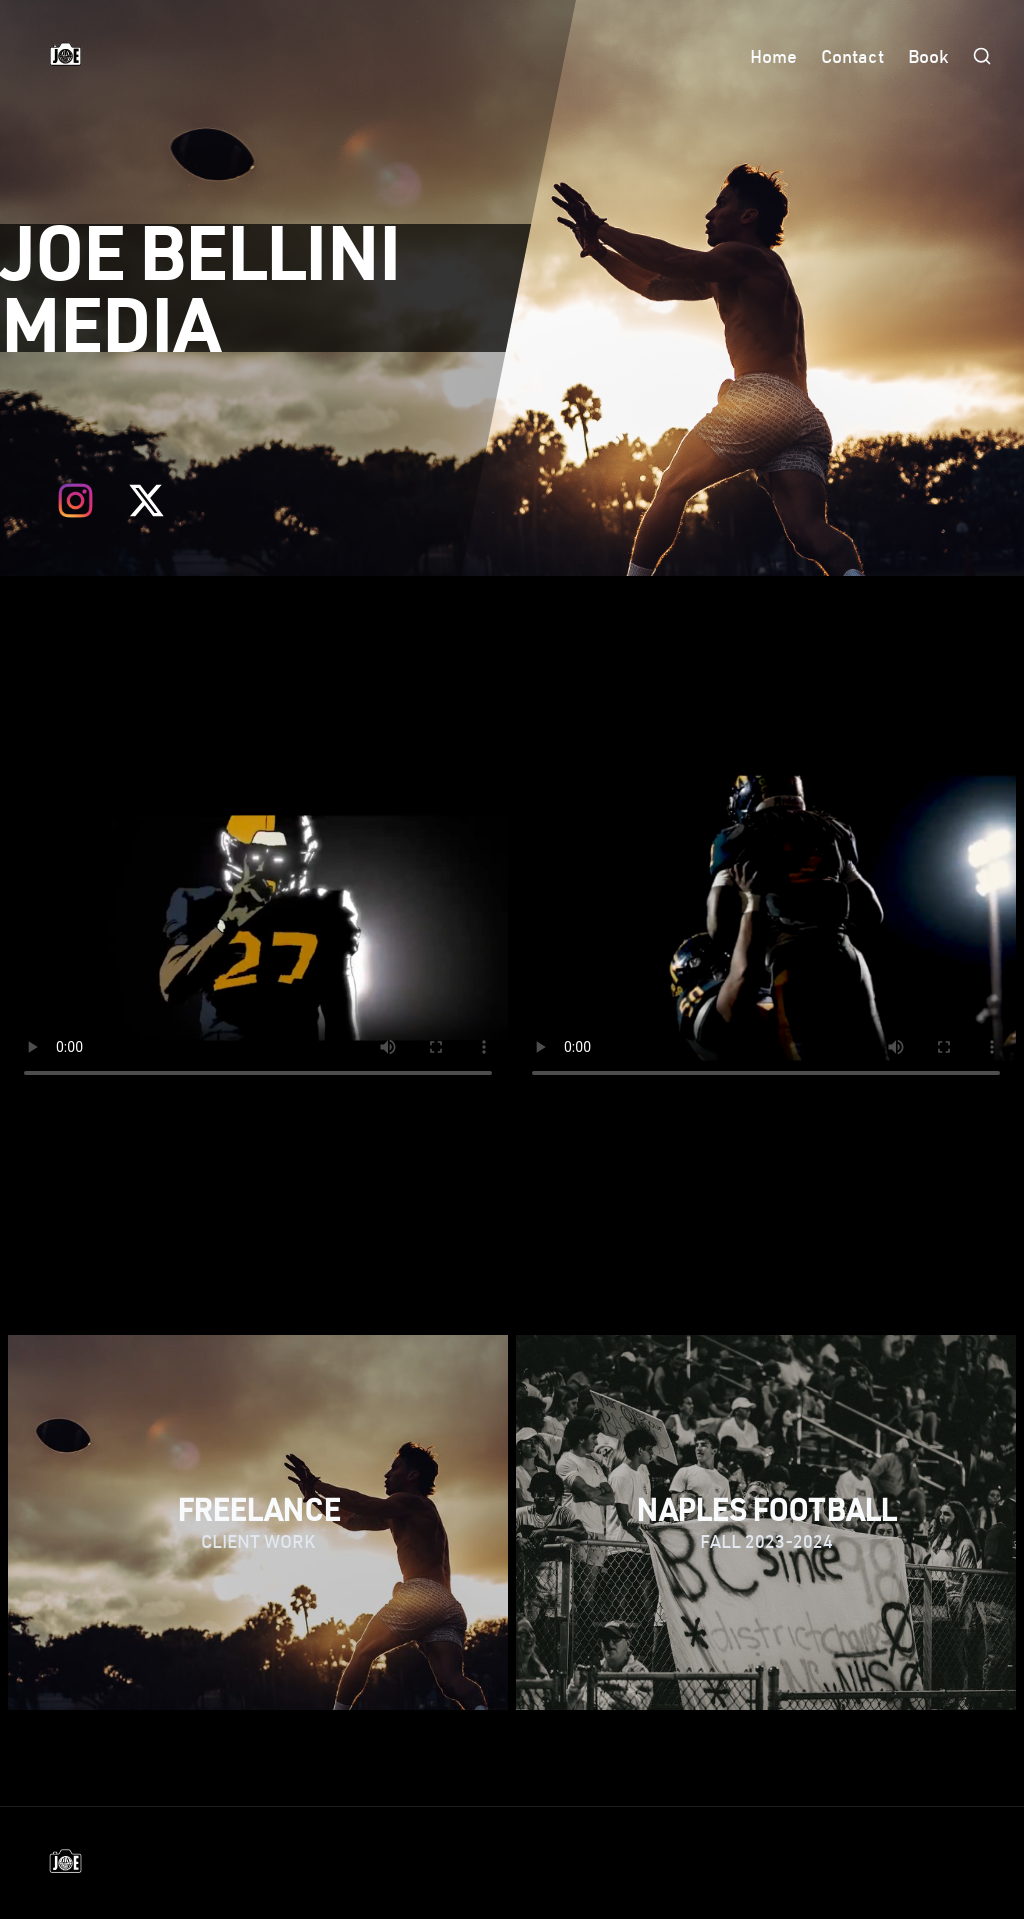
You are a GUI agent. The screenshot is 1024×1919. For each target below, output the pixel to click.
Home (773, 56)
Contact (852, 56)
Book (928, 56)
